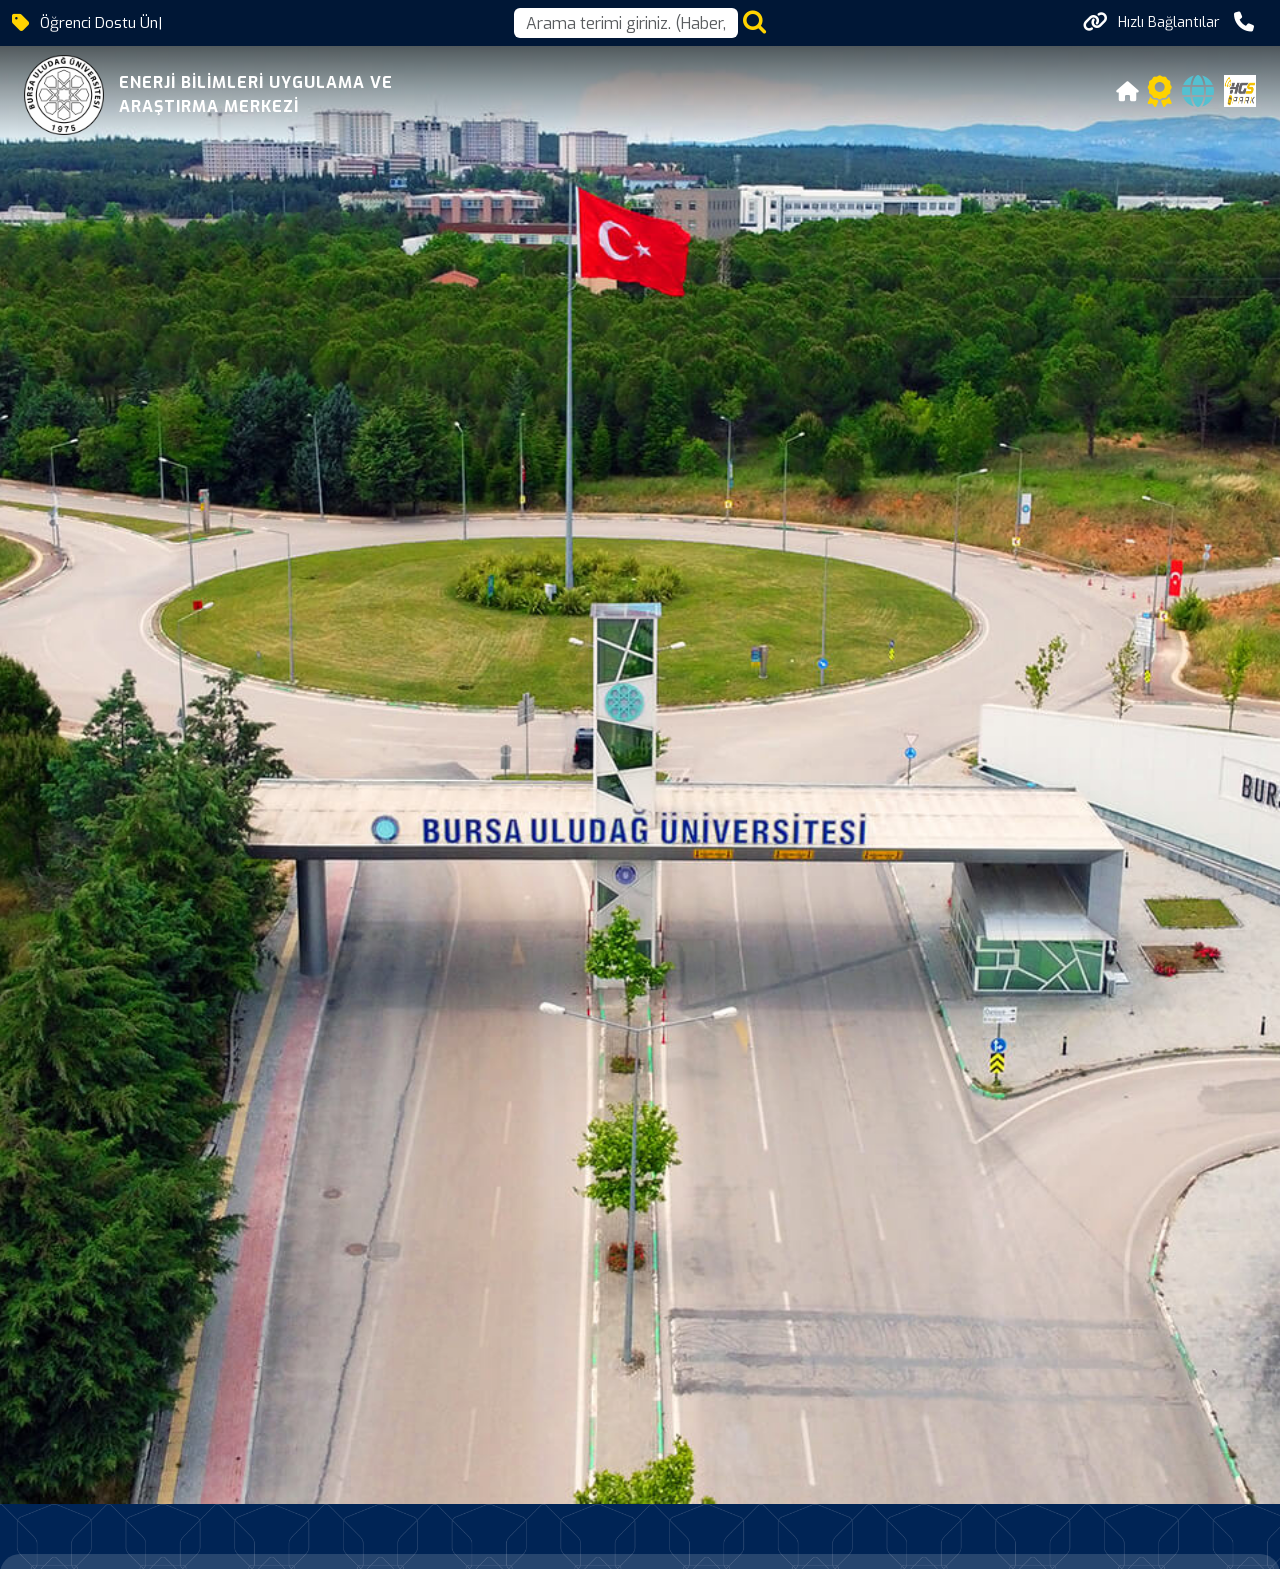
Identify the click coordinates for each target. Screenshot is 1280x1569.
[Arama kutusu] (626, 23)
